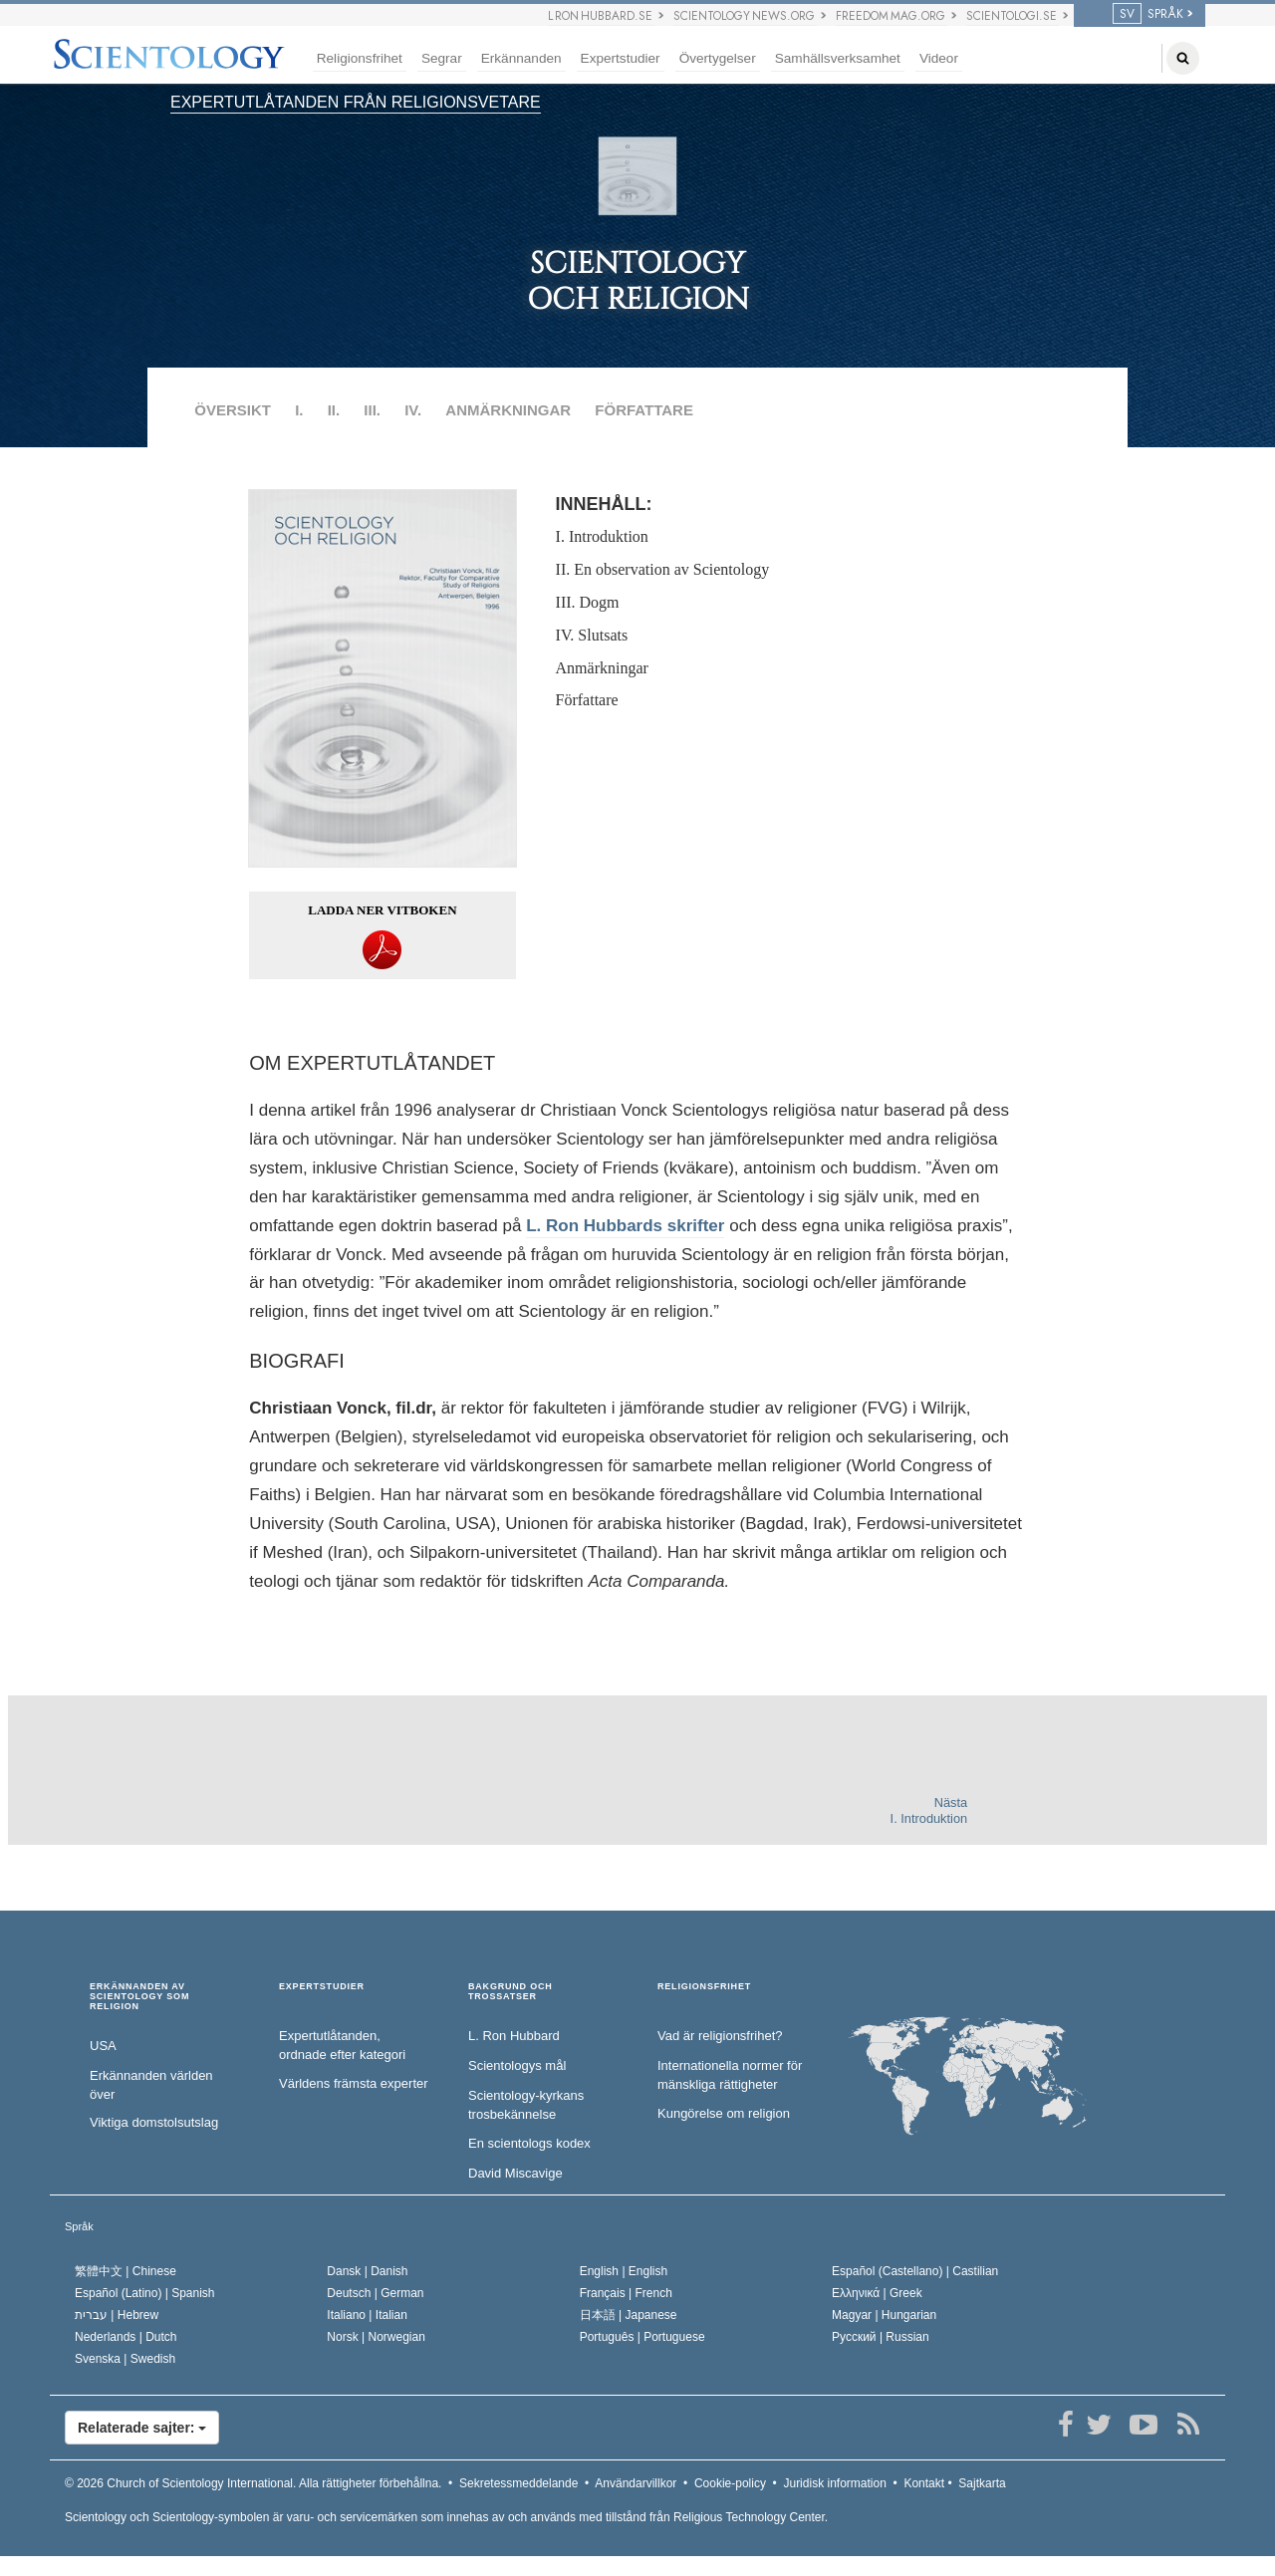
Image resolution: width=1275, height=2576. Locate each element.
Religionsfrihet (359, 58)
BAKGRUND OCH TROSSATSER (510, 1991)
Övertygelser (717, 58)
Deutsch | (375, 2293)
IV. (412, 409)
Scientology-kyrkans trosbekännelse (526, 2105)
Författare (587, 699)
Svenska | (125, 2359)
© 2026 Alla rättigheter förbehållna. (253, 2483)
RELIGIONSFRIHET (704, 1986)
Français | (626, 2293)
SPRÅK (1148, 14)
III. (372, 409)
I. (299, 409)
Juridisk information (834, 2483)
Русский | (880, 2337)
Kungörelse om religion (723, 2113)
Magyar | (884, 2315)
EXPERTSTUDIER (322, 1986)
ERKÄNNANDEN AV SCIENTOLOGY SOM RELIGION (139, 1996)
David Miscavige (515, 2173)
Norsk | (376, 2337)
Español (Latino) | (145, 2293)
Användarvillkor (635, 2483)
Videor (938, 58)
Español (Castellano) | (915, 2271)
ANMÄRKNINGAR (508, 409)
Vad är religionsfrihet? (720, 2035)
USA (103, 2045)
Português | (642, 2337)
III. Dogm (588, 602)
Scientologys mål (517, 2065)
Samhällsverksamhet (837, 58)
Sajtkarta (981, 2483)
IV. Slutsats (592, 635)
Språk (79, 2226)
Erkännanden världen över (151, 2085)
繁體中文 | (125, 2271)
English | (624, 2271)
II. (334, 409)
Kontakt (923, 2483)
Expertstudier (620, 58)
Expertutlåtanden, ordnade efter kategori (342, 2045)
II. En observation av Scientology (663, 569)
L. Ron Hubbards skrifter (625, 1225)
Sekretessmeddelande (518, 2483)
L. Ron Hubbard (514, 2035)
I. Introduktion (602, 536)
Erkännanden (521, 58)
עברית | (116, 2315)
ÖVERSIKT (232, 409)
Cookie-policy (730, 2483)
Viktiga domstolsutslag (154, 2122)
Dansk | (367, 2271)
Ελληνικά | (877, 2293)
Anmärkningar (602, 667)
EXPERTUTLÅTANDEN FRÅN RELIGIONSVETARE (355, 102)
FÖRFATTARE (644, 409)
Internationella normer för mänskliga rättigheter (729, 2075)
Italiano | (367, 2315)
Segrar (441, 58)
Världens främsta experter (353, 2083)
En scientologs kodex (529, 2143)
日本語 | (628, 2315)
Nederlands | (126, 2337)
